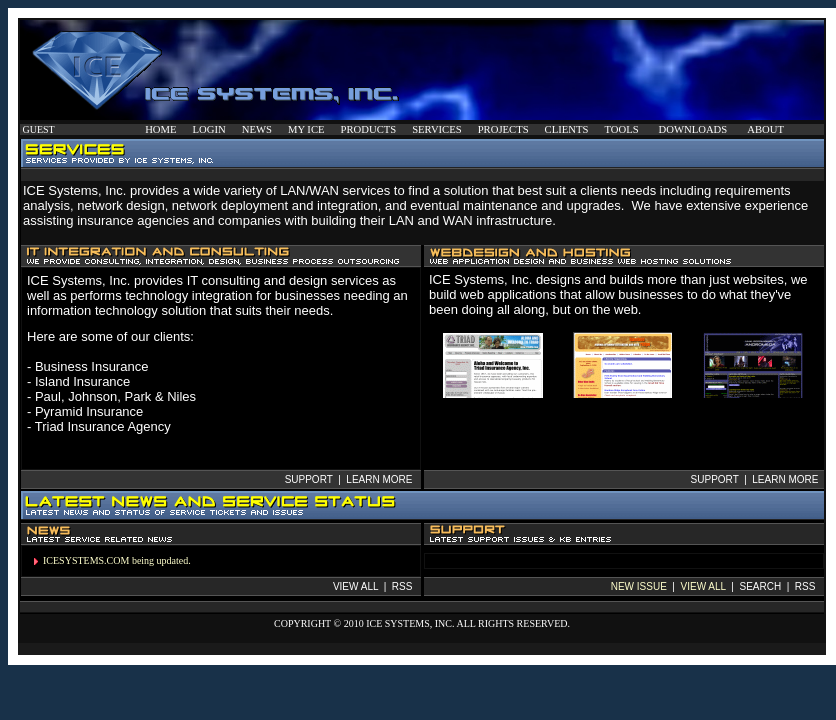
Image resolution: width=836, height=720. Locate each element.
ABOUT (765, 129)
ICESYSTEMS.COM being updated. (117, 560)
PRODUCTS (369, 129)
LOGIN (209, 129)
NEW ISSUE (639, 586)
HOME (160, 129)
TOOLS (621, 129)
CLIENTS (567, 129)
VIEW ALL (703, 586)
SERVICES (436, 129)
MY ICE (306, 129)
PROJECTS (503, 129)
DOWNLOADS (693, 129)
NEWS (257, 129)
